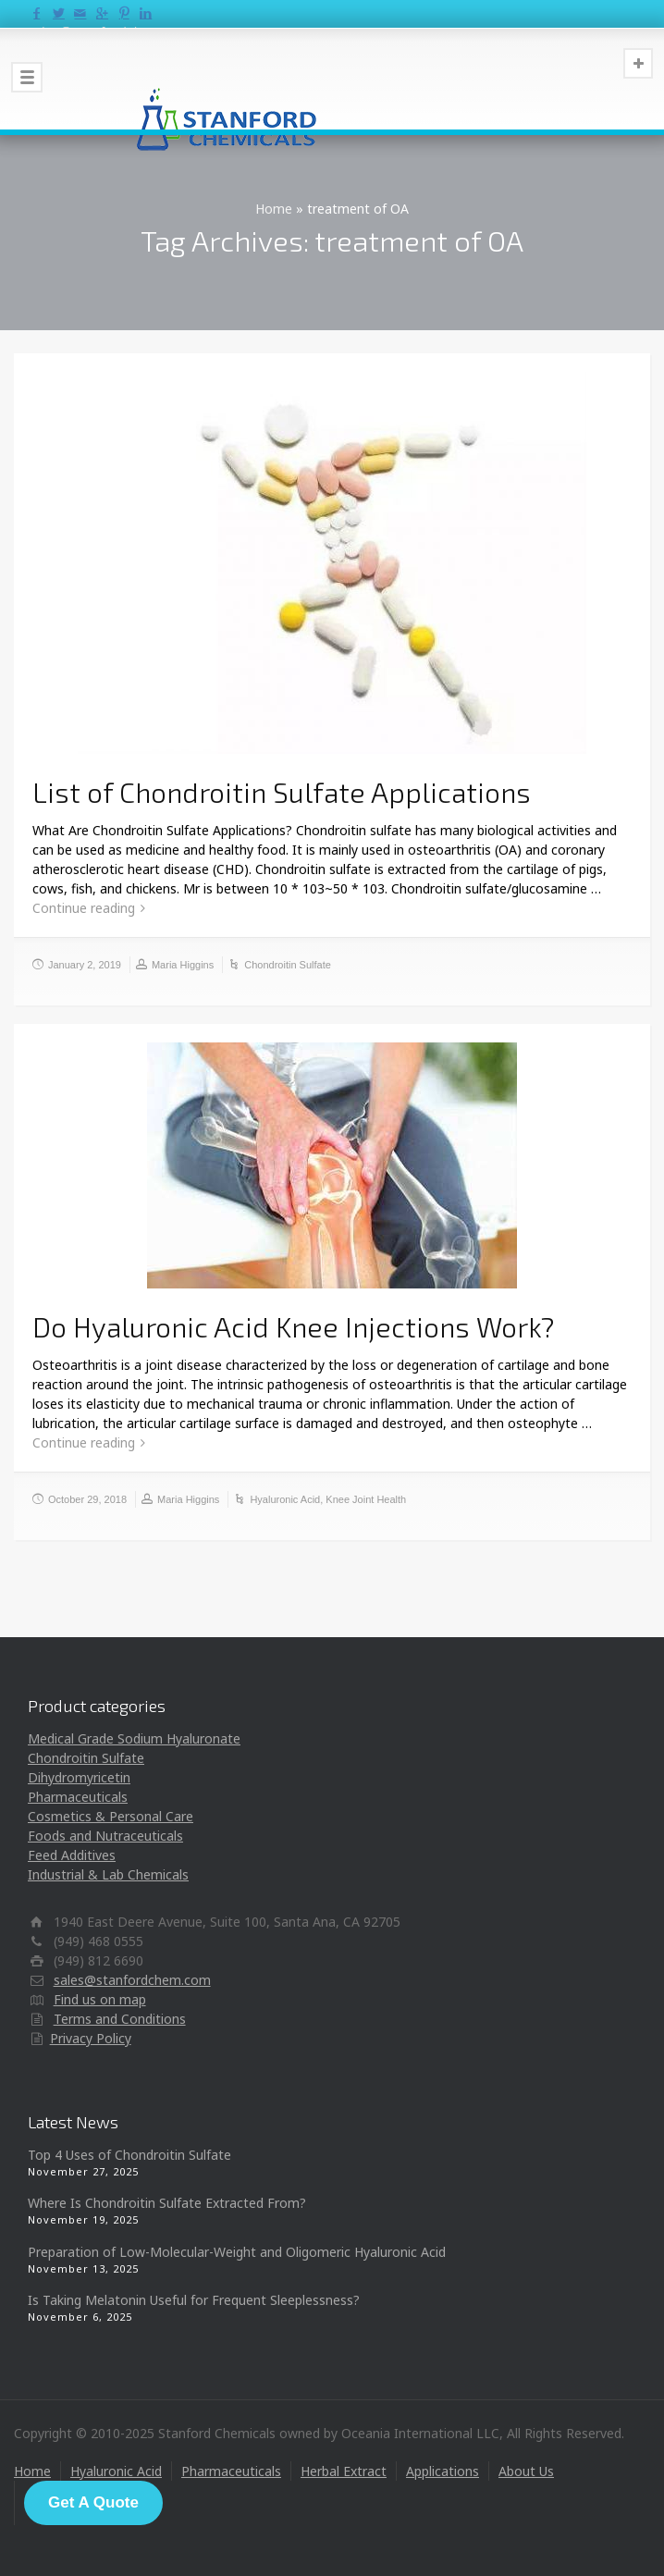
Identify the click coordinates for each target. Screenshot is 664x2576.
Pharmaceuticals (78, 1797)
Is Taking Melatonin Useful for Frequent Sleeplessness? (194, 2300)
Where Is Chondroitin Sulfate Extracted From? (167, 2203)
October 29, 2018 (87, 1499)
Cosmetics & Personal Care (110, 1816)
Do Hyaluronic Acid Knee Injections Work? (293, 1326)
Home (273, 208)
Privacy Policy (90, 2038)
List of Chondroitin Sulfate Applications (281, 791)
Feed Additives (72, 1855)
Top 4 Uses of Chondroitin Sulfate (129, 2154)
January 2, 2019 (84, 964)
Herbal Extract (344, 2471)
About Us (526, 2471)
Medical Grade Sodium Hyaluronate (134, 1738)
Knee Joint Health (366, 1499)
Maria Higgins (183, 964)
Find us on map (100, 1999)
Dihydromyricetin (79, 1777)
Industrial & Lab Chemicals (108, 1874)
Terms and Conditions (120, 2019)
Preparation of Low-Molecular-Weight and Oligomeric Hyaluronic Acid (237, 2252)
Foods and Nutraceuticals (105, 1835)
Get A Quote (93, 2502)
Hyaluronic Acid (285, 1499)
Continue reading (83, 908)
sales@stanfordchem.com (132, 1980)
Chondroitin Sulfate (287, 964)
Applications (442, 2471)
